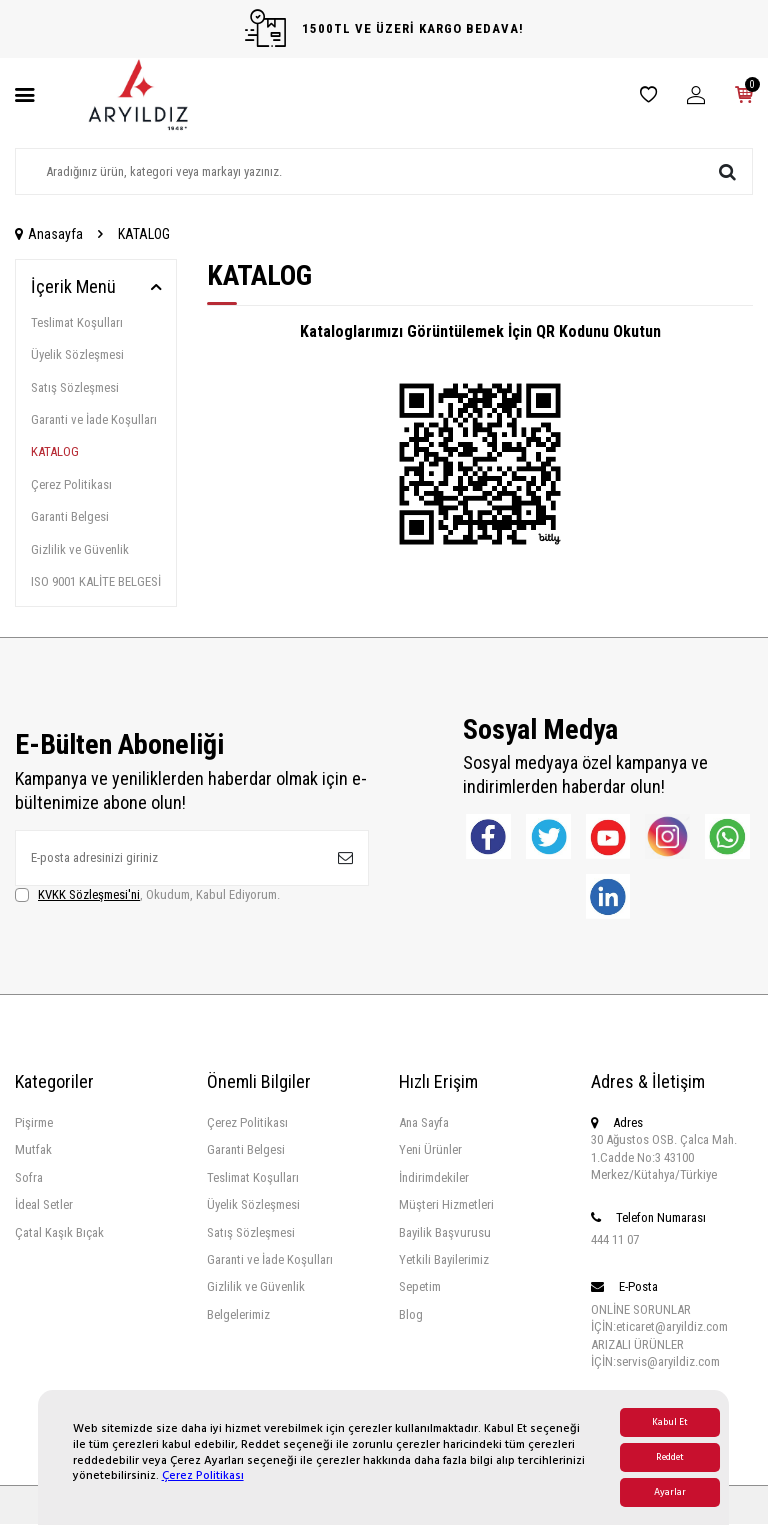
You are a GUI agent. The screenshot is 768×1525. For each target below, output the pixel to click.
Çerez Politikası (203, 1475)
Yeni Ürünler (430, 1150)
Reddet (670, 1457)
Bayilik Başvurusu (445, 1232)
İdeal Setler (44, 1205)
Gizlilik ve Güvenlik (80, 549)
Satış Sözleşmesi (75, 387)
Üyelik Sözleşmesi (77, 354)
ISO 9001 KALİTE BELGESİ (96, 581)
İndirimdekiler (434, 1177)
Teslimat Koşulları (77, 322)
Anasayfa (49, 234)
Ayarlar (670, 1492)
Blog (411, 1314)
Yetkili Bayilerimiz (444, 1259)
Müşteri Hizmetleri (446, 1205)
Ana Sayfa (424, 1122)
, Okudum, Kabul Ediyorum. (147, 895)
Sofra (29, 1177)
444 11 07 (615, 1239)
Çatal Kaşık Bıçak (59, 1232)
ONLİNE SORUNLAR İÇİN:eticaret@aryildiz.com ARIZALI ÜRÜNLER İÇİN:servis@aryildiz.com (659, 1335)
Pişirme (34, 1122)
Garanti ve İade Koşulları (94, 419)
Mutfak (33, 1150)
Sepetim (420, 1287)
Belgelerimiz (238, 1314)
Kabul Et (670, 1422)
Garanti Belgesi (70, 516)
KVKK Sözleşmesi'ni (89, 894)
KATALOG (55, 451)
